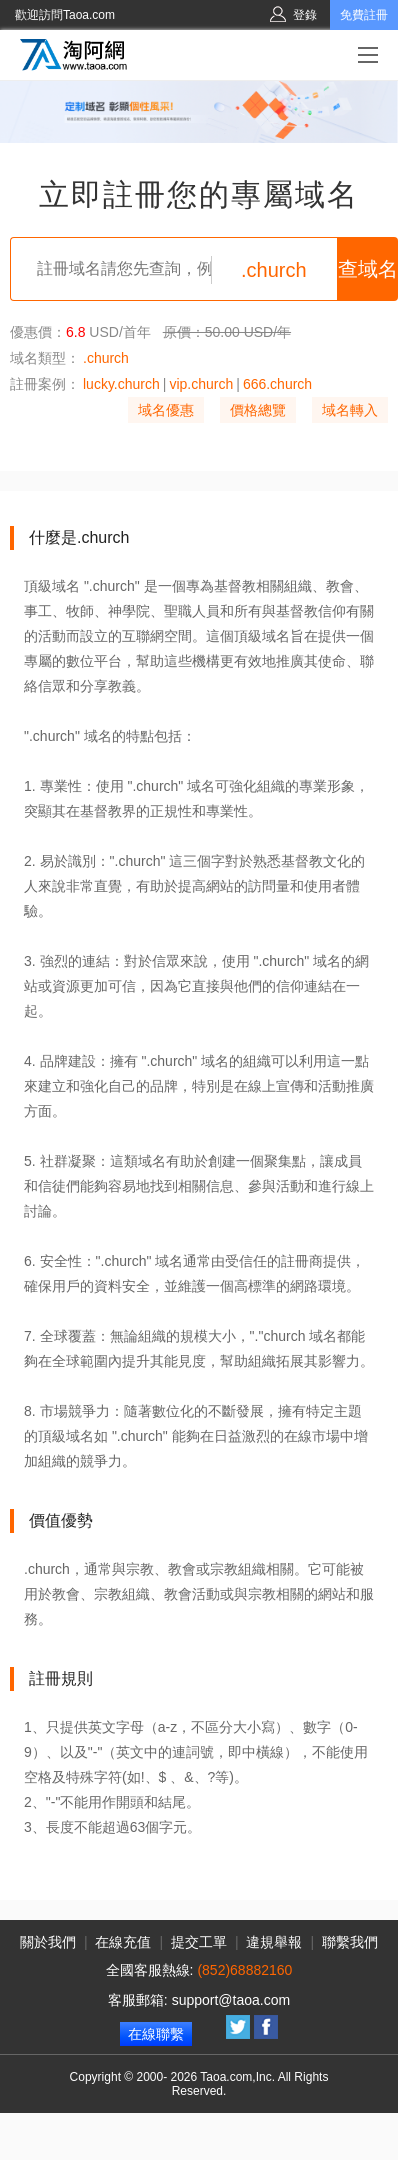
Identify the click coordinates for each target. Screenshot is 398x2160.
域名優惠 (166, 410)
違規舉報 (274, 1942)
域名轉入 (350, 410)
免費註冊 (364, 15)
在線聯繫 (156, 2034)
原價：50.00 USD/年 (227, 332)
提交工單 (199, 1942)
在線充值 (123, 1942)
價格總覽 (258, 410)
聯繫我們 (350, 1942)
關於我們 (48, 1942)
